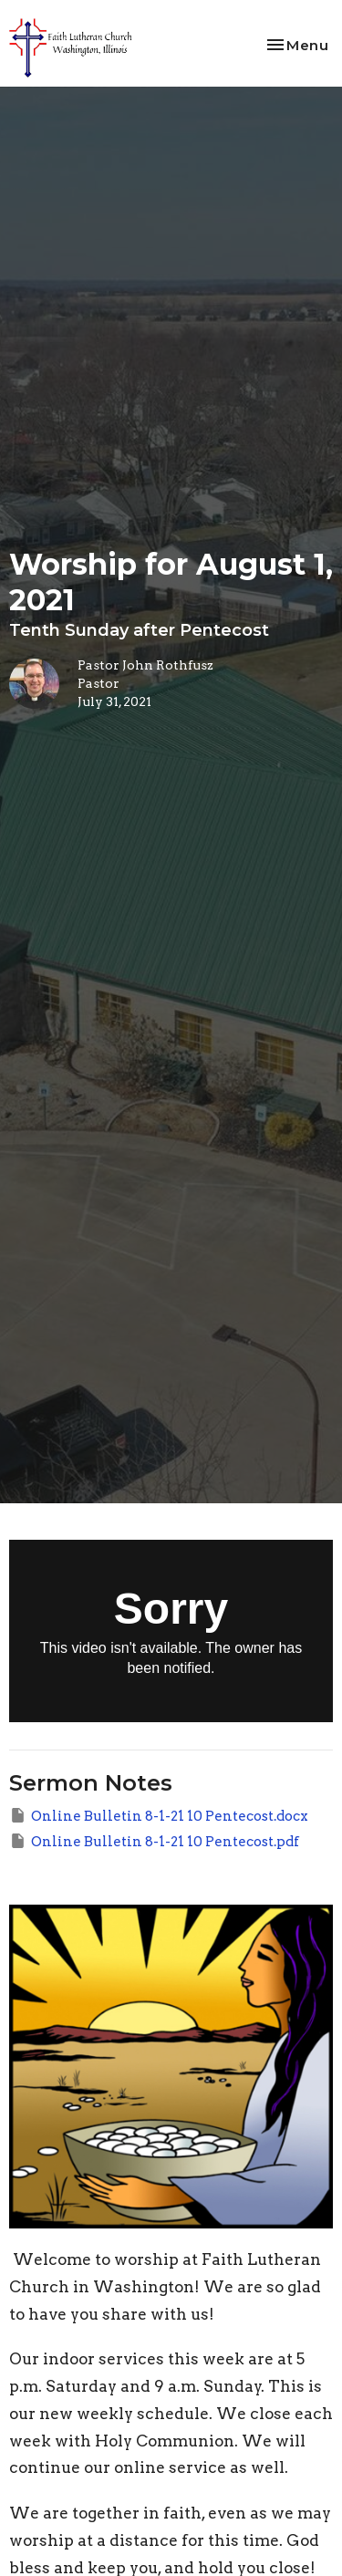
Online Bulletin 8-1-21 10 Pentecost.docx (158, 1815)
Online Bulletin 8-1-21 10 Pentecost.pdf (154, 1841)
